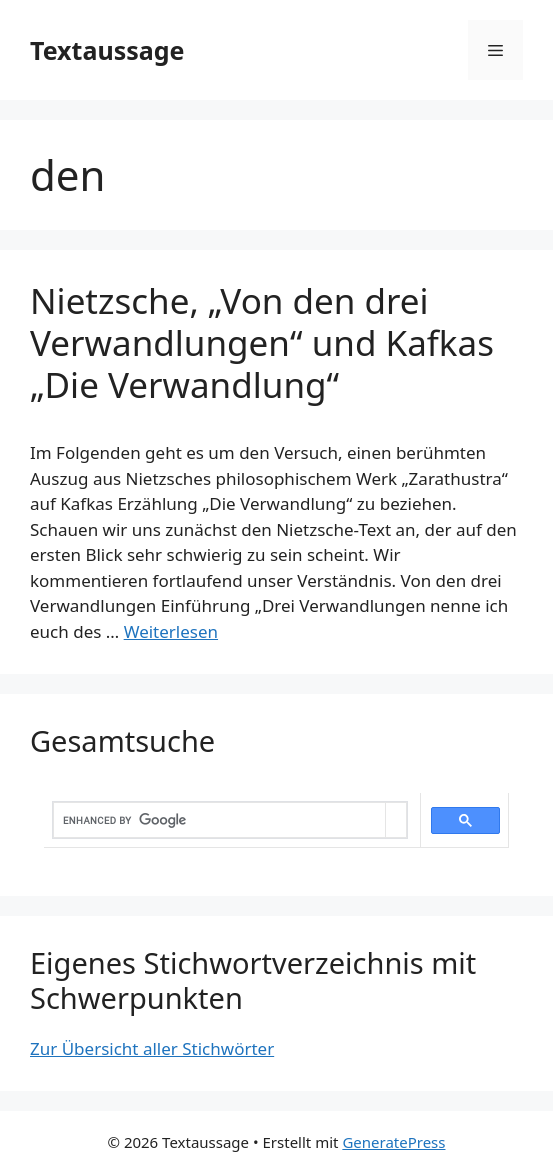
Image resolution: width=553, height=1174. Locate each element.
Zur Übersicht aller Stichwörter (152, 1048)
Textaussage (107, 50)
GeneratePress (393, 1142)
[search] (219, 820)
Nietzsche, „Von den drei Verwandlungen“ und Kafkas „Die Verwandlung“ (262, 342)
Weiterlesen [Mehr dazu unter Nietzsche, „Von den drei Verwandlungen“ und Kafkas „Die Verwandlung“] (171, 631)
